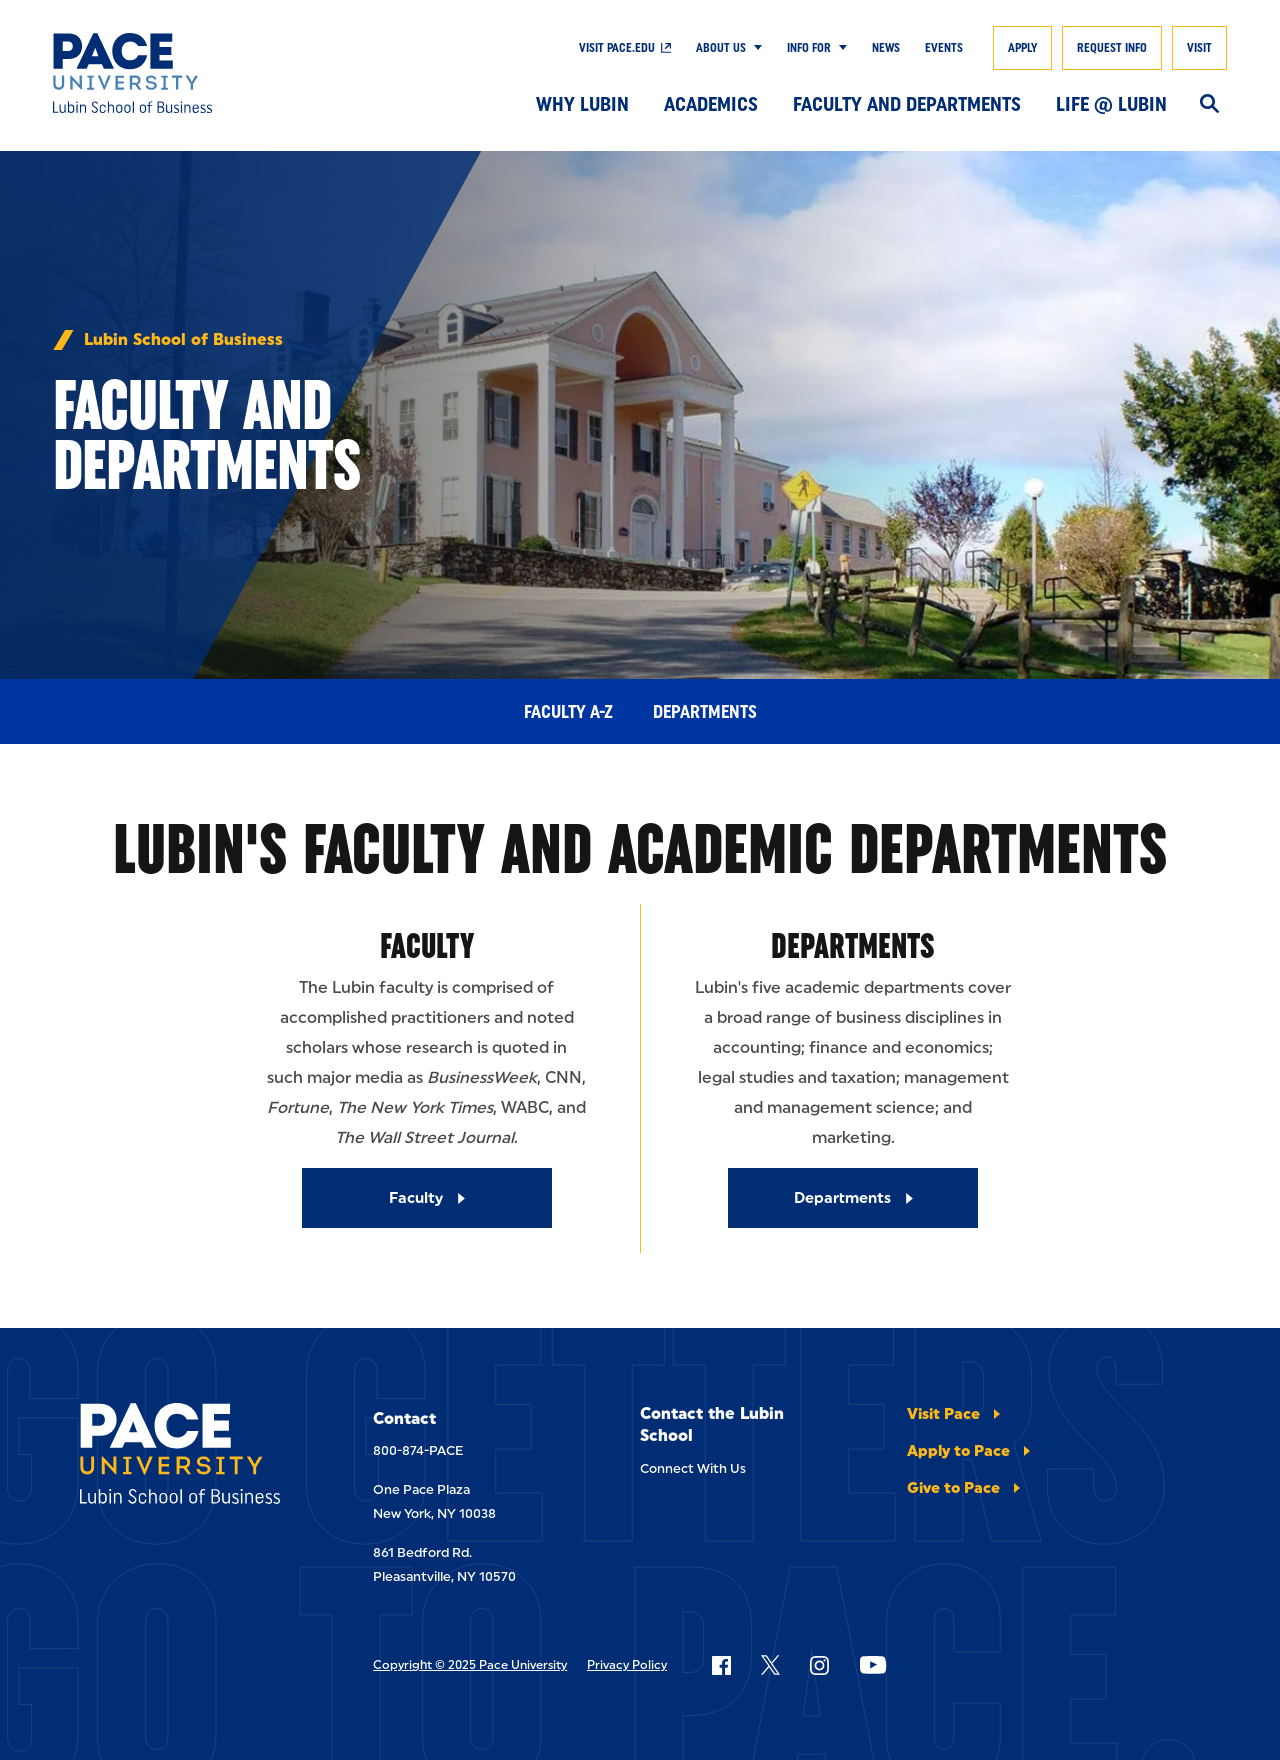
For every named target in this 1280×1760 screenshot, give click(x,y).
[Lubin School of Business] (173, 73)
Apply (1022, 48)
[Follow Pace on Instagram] (819, 1665)
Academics (711, 104)
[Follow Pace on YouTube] (873, 1665)
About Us (721, 48)
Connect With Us (693, 1468)
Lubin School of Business (183, 340)
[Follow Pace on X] (770, 1665)
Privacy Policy (627, 1665)
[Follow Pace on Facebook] (721, 1665)
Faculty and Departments (907, 104)
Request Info (1112, 48)
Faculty (427, 945)
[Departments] (853, 1198)
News (886, 48)
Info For (809, 48)
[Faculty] (427, 1198)
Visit (1199, 48)
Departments (705, 712)
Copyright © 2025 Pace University (470, 1665)
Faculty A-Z (568, 712)
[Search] (1209, 105)
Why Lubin (582, 104)
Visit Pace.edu (617, 48)
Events (944, 48)
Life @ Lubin (1111, 104)
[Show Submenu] (754, 48)
